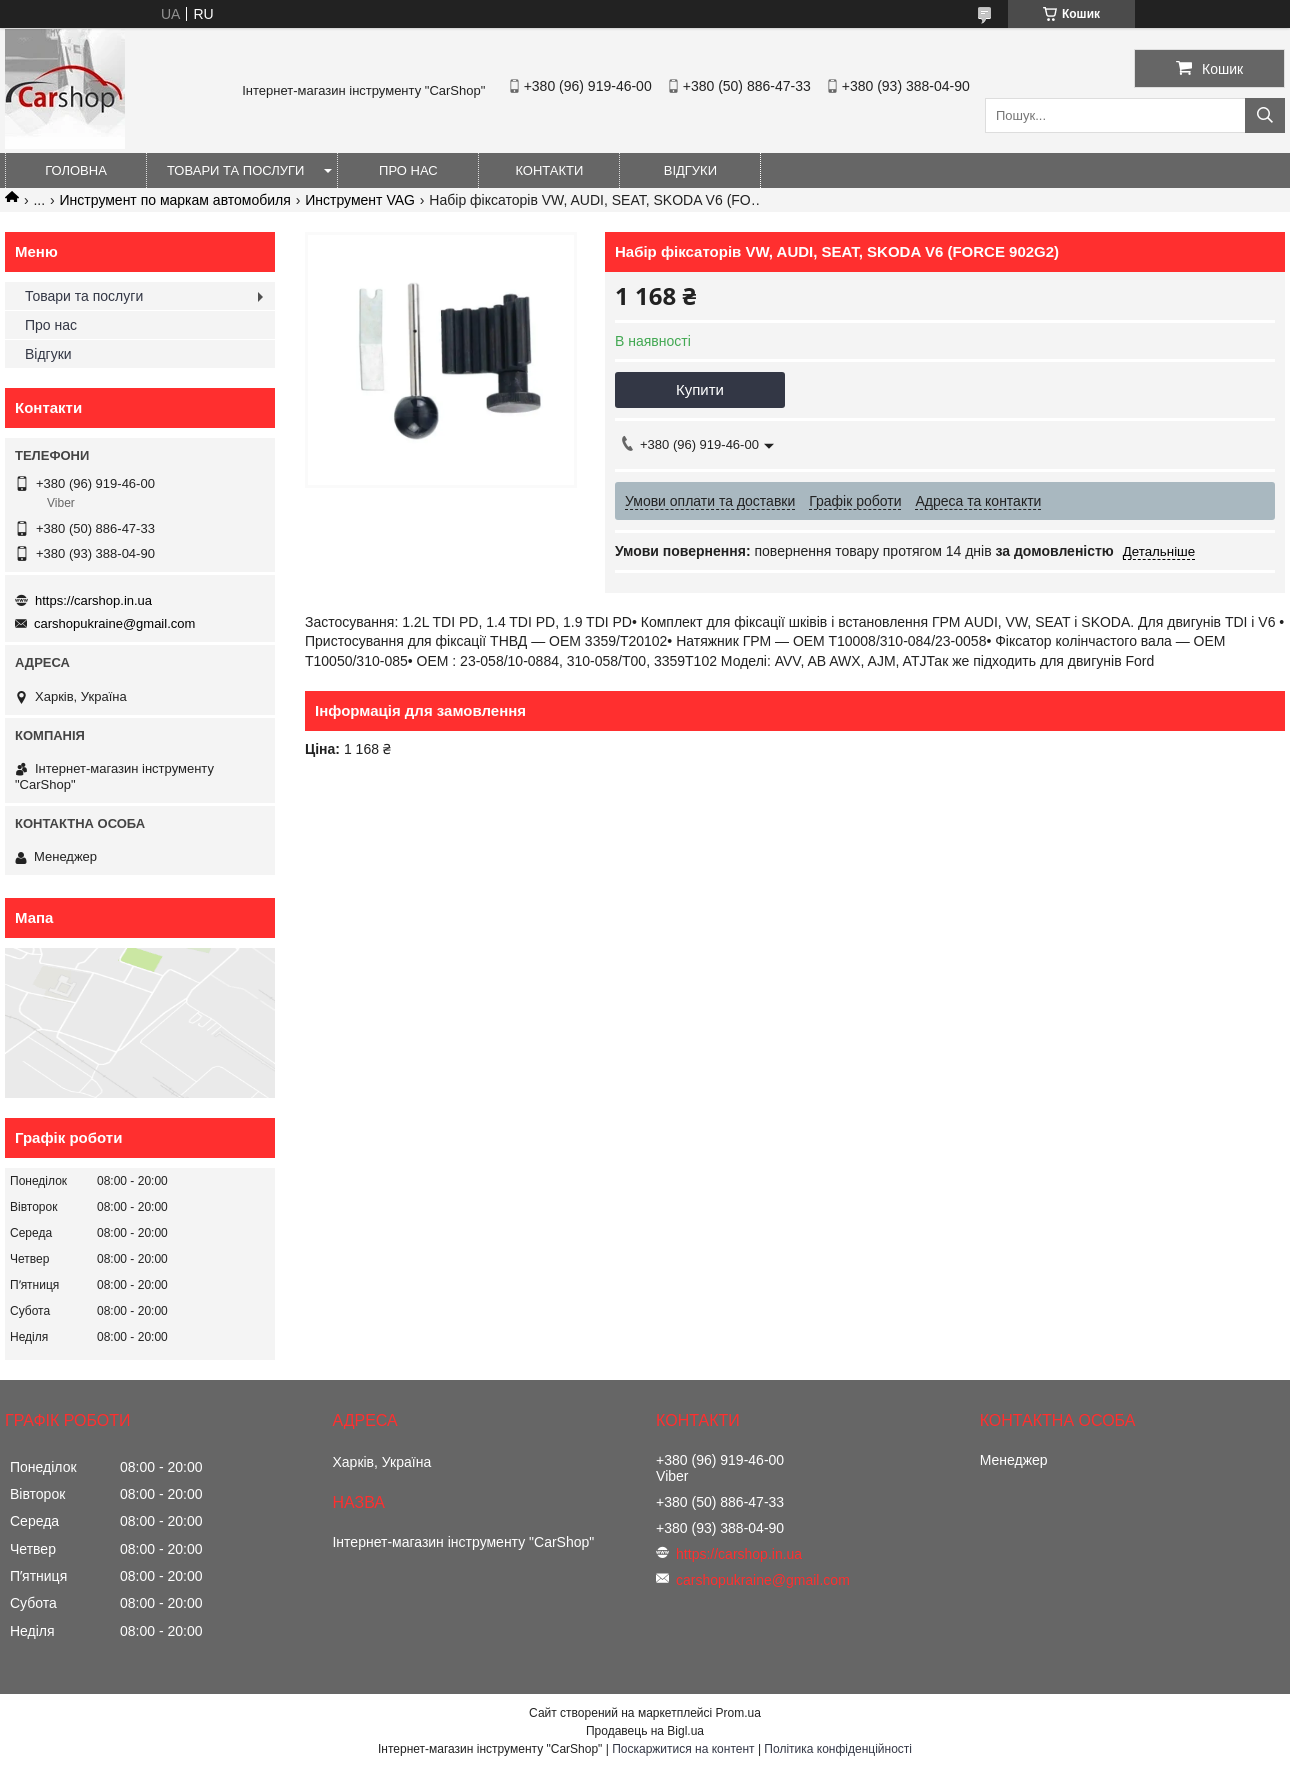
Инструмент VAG (360, 200)
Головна (76, 170)
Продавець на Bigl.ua (645, 1731)
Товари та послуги (235, 170)
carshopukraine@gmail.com (114, 623)
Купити (700, 389)
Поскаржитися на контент (683, 1749)
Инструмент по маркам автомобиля (175, 200)
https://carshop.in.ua (93, 600)
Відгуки (690, 170)
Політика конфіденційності (838, 1749)
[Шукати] (1265, 115)
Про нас (408, 170)
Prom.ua (738, 1713)
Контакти (549, 170)
